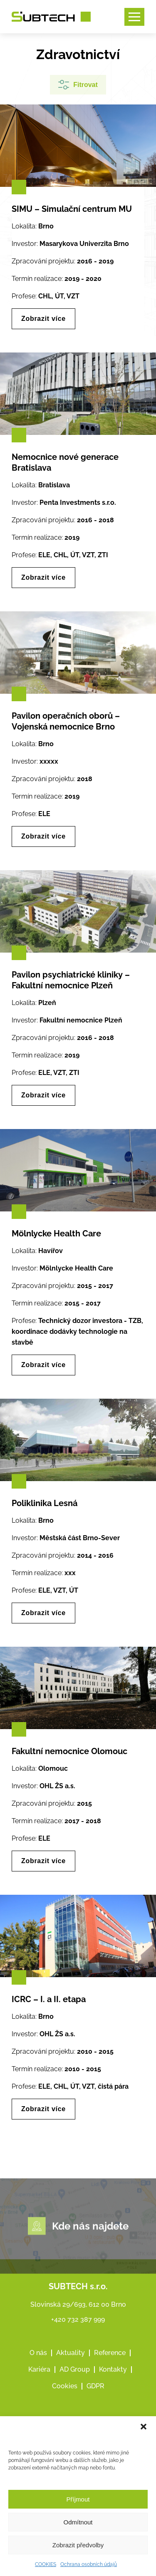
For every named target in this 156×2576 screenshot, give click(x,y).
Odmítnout (77, 2522)
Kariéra (39, 2408)
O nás (38, 2391)
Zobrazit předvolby (78, 2545)
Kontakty (113, 2408)
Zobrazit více (43, 318)
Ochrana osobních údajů (88, 2564)
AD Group (74, 2408)
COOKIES (45, 2564)
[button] (143, 2426)
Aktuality (70, 2391)
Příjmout (78, 2499)
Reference (110, 2391)
